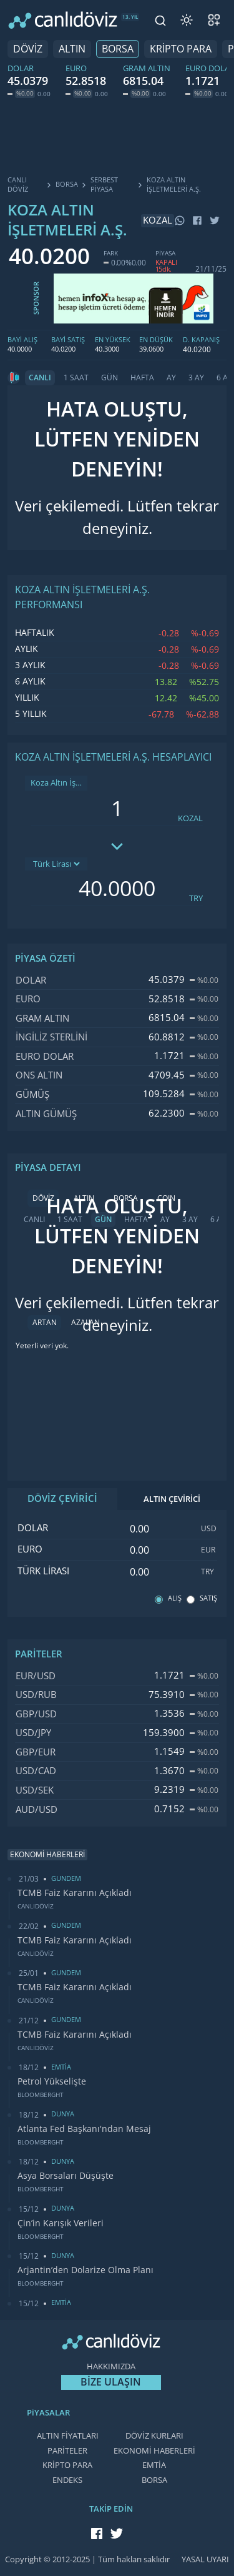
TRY (196, 898)
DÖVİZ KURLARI (154, 2435)
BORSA (118, 49)
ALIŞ (175, 1598)
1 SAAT (76, 377)
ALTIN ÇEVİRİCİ (172, 1499)
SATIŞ (208, 1598)
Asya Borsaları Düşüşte (65, 2176)
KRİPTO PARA (181, 49)
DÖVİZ (27, 49)
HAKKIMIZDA (111, 2366)
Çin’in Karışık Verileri (60, 2223)
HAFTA (142, 377)
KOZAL (190, 818)
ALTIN (72, 49)
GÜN (109, 377)
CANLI (40, 377)
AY (171, 377)
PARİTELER (67, 2450)
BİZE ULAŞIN (110, 2382)
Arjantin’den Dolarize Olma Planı (85, 2270)
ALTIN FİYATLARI (68, 2435)
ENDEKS (67, 2480)
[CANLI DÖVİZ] (62, 20)
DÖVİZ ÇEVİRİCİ (62, 1498)
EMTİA (154, 2465)
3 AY (196, 377)
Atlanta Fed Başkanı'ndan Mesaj (84, 2129)
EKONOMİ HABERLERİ (154, 2450)
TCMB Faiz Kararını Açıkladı (74, 1893)
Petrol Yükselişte (51, 2081)
